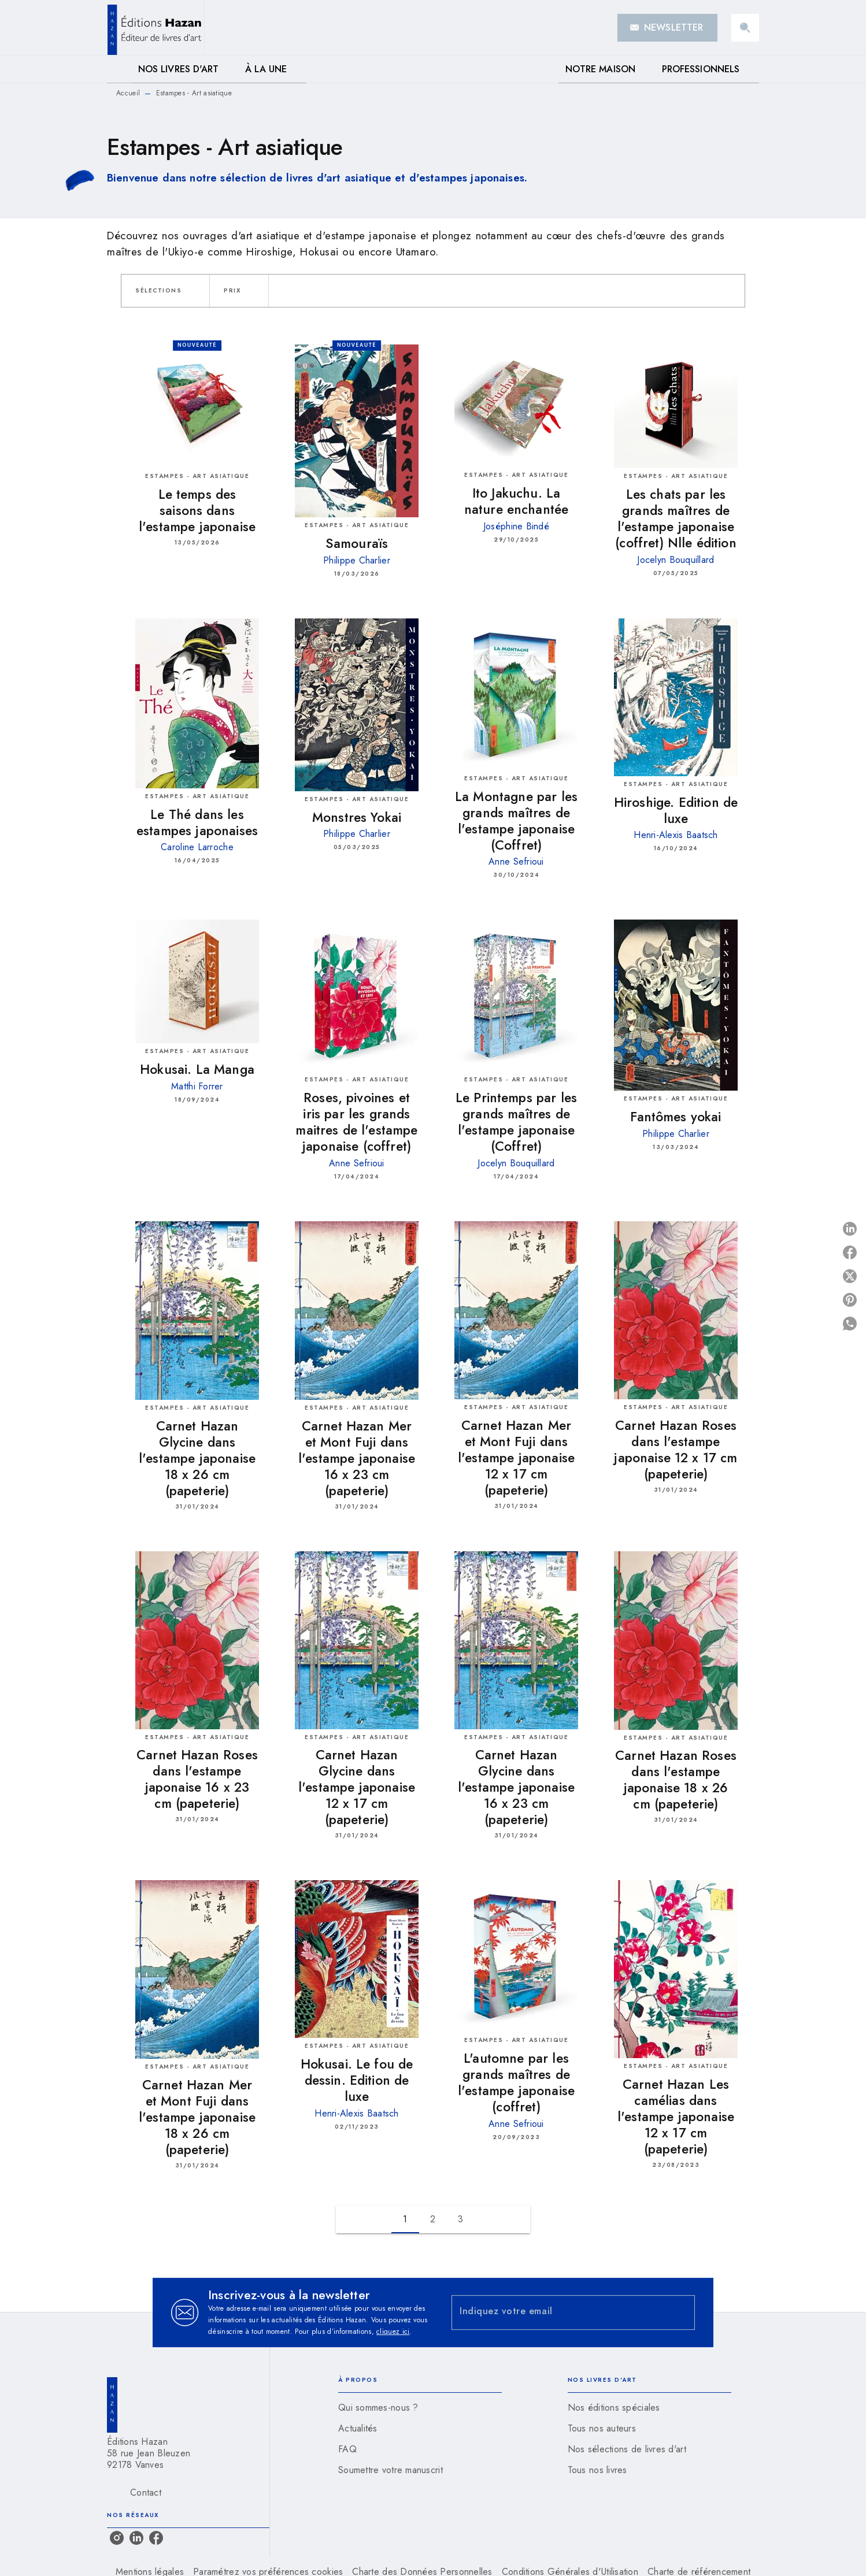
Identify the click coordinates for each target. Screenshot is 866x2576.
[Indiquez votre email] (558, 2313)
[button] (667, 28)
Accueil (128, 93)
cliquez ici (392, 2331)
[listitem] (117, 2538)
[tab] (119, 69)
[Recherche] (745, 28)
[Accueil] (155, 27)
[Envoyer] (681, 2312)
